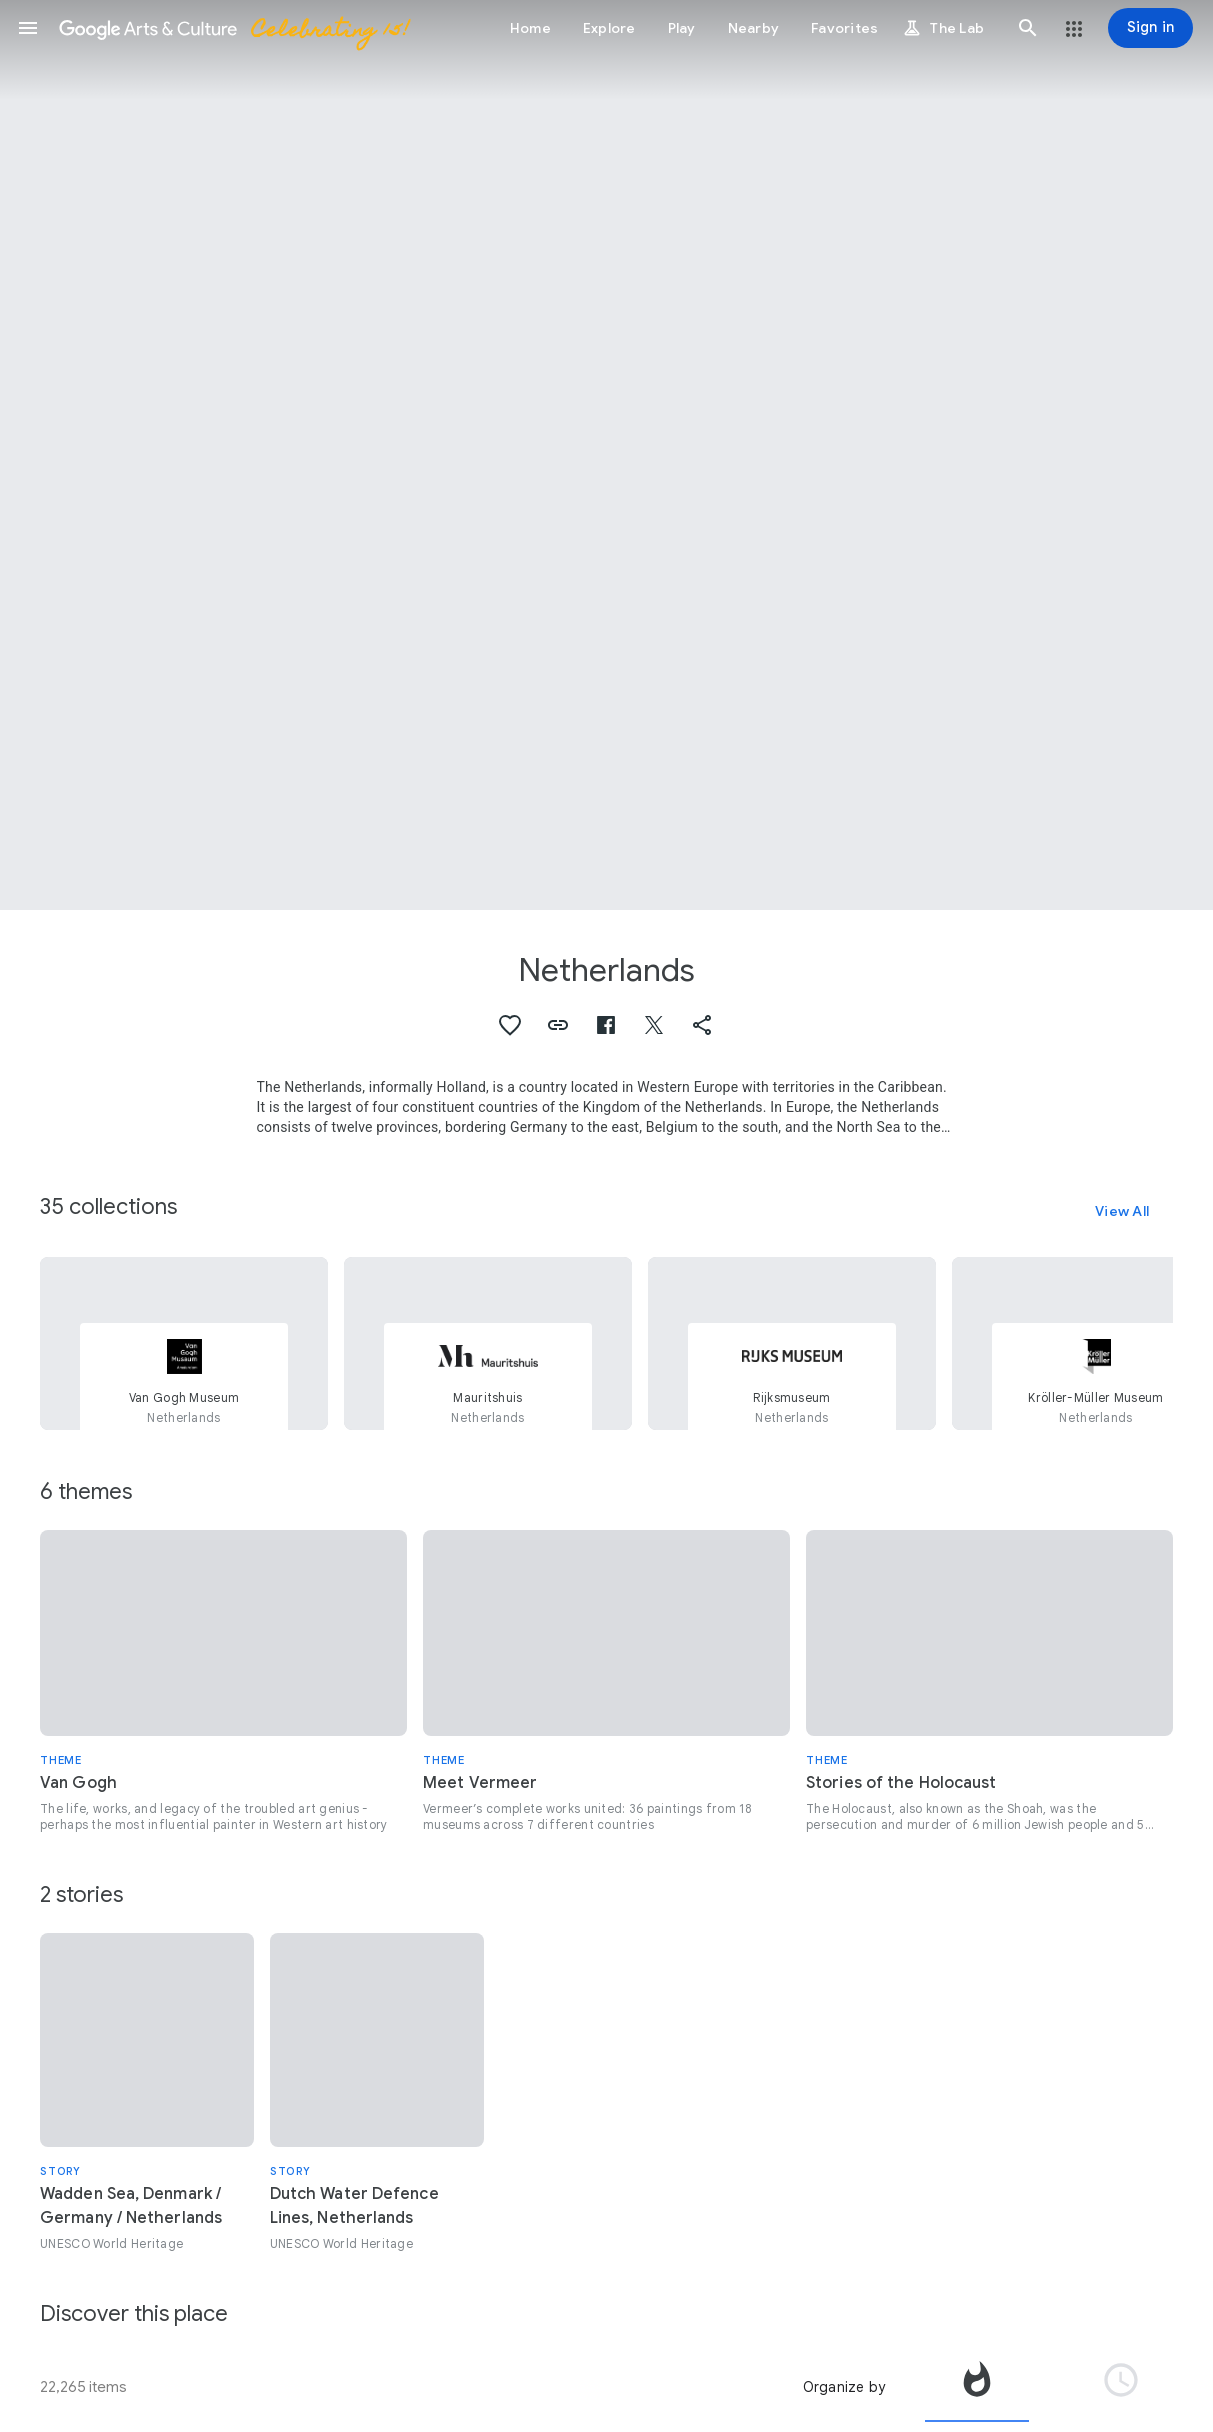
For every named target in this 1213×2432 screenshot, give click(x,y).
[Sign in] (1150, 28)
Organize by (844, 2387)
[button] (28, 28)
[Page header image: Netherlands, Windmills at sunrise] (606, 455)
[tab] (977, 2387)
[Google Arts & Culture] (233, 28)
